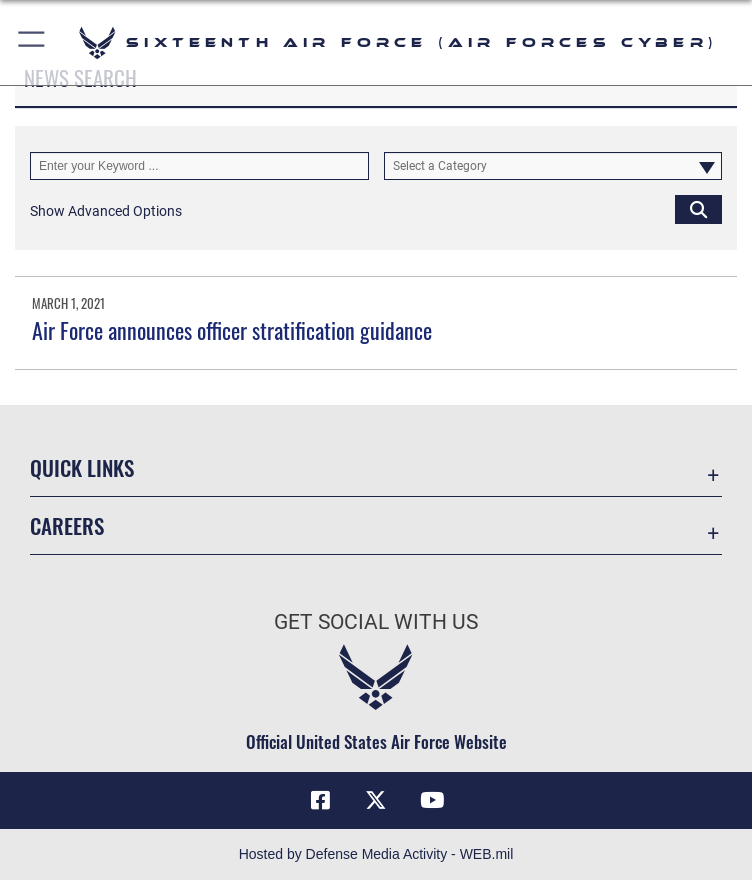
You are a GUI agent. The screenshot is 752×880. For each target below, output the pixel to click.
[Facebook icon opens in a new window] (320, 800)
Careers (67, 525)
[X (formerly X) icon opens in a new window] (376, 800)
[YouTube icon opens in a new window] (432, 800)
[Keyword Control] (199, 166)
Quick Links (82, 467)
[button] (32, 42)
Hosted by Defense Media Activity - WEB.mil (376, 854)
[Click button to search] (698, 209)
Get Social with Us (376, 622)
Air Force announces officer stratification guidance (232, 330)
